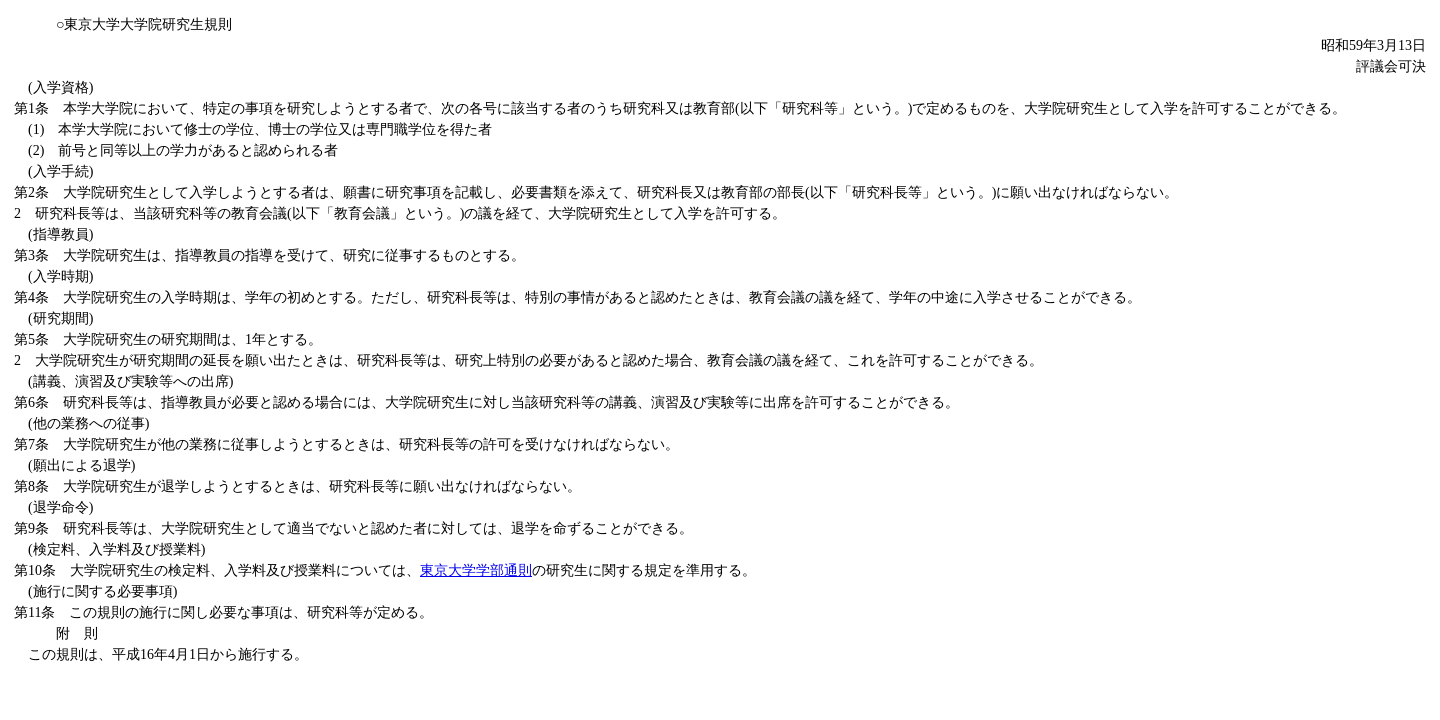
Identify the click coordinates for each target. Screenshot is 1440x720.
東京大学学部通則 (476, 570)
